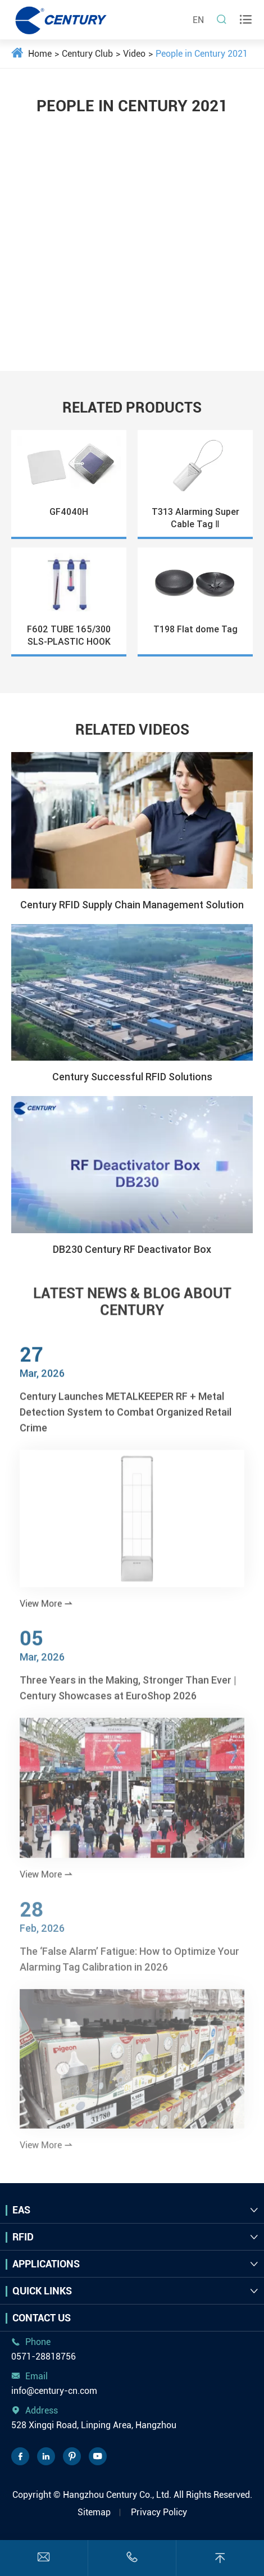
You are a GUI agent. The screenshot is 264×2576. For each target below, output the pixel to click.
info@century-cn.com (54, 2390)
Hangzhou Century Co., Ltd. (117, 2494)
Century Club (87, 53)
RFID (23, 2237)
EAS (21, 2210)
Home (40, 53)
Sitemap (94, 2512)
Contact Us (41, 2318)
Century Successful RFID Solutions (132, 1076)
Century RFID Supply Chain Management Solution (132, 904)
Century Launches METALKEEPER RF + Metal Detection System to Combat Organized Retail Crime (125, 1418)
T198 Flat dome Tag (195, 629)
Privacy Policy (159, 2512)
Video (134, 53)
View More (46, 1610)
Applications (46, 2264)
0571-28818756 (43, 2356)
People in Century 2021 (202, 53)
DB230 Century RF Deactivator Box (132, 1249)
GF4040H (68, 511)
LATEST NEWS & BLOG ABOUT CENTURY (132, 1297)
